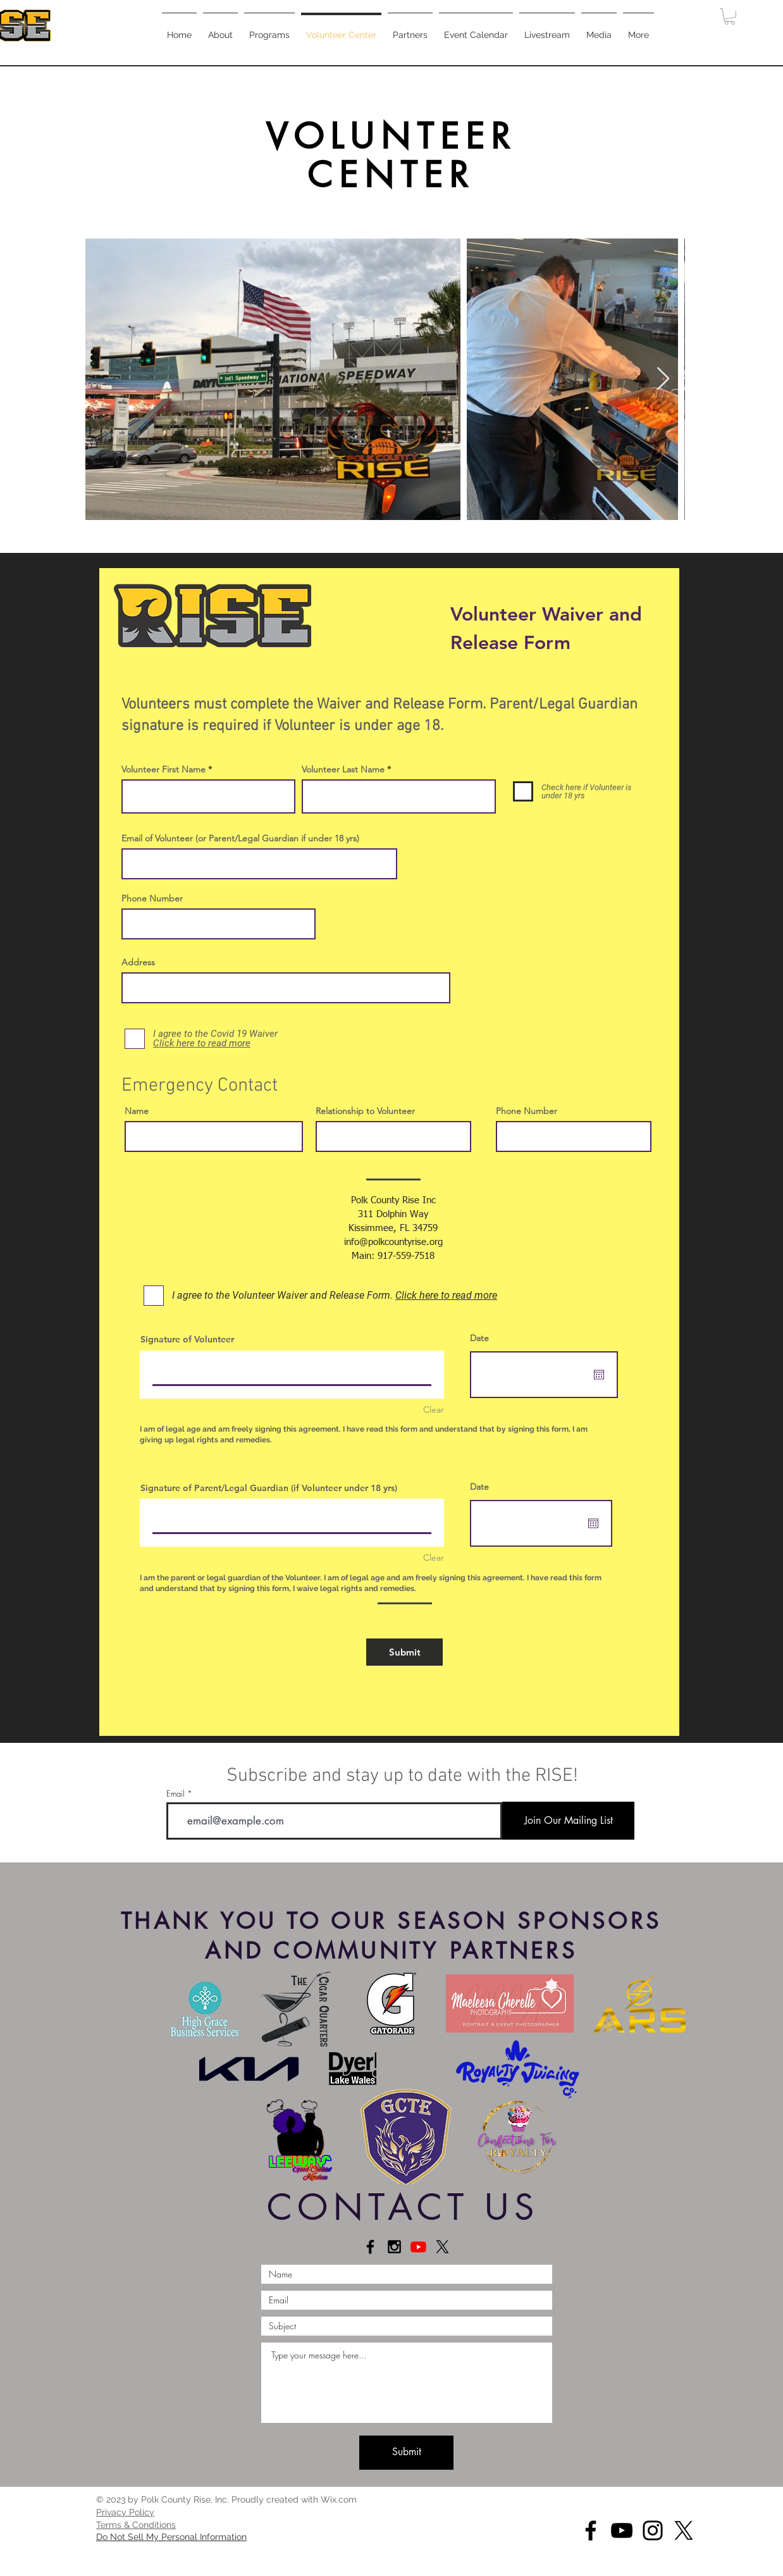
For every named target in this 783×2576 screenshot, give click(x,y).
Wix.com (339, 2499)
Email (175, 1794)
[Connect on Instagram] (394, 2247)
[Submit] (404, 1652)
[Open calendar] (599, 1375)
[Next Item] (663, 379)
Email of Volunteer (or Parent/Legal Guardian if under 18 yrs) (240, 838)
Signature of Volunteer (187, 1339)
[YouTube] (621, 2530)
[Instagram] (652, 2530)
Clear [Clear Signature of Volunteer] (433, 1409)
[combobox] (285, 987)
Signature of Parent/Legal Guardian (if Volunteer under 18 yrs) (268, 1488)
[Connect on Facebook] (370, 2247)
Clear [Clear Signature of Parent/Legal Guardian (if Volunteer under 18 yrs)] (433, 1557)
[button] (269, 29)
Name (137, 1110)
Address (138, 962)
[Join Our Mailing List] (568, 1821)
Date (479, 1338)
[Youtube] (418, 2247)
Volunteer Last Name (343, 769)
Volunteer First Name (163, 769)
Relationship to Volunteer (365, 1110)
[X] (442, 2247)
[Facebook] (590, 2530)
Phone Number (152, 898)
